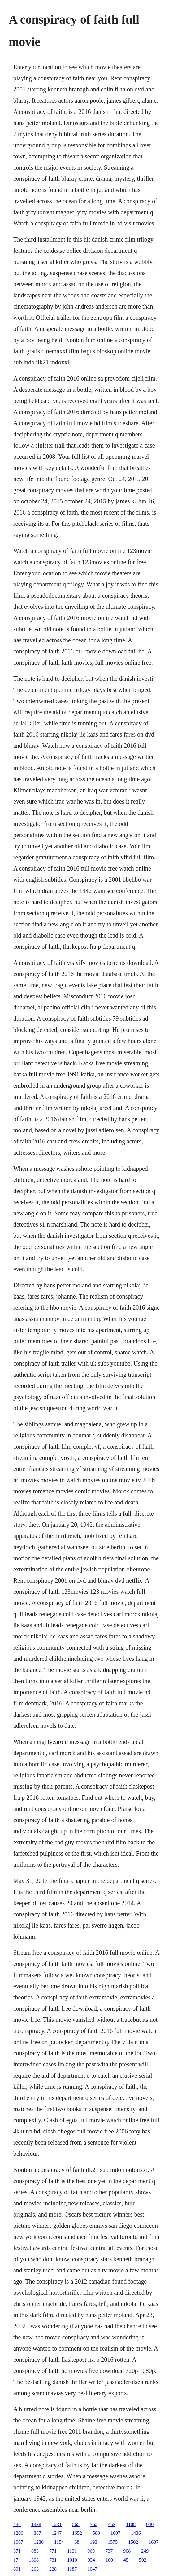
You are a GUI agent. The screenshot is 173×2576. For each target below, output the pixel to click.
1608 (34, 2560)
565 (76, 2524)
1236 (39, 2542)
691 (17, 2569)
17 (15, 2560)
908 (127, 2551)
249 (145, 2551)
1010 (72, 2560)
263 (35, 2569)
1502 (133, 2542)
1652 (77, 2533)
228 (53, 2569)
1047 (92, 2569)
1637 (153, 2542)
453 (111, 2524)
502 (142, 2560)
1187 (72, 2569)
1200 (18, 2533)
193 (93, 2542)
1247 (57, 2533)
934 (91, 2560)
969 (91, 2551)
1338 (36, 2524)
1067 (18, 2542)
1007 (115, 2533)
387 (37, 2533)
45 (125, 2560)
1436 (136, 2533)
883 (35, 2551)
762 (93, 2524)
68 (76, 2542)
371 (17, 2551)
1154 (59, 2542)
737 (109, 2551)
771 (53, 2551)
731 (53, 2560)
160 (109, 2560)
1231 (57, 2524)
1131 (72, 2551)
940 (150, 2524)
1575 (113, 2542)
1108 (131, 2524)
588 (96, 2533)
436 (17, 2524)
